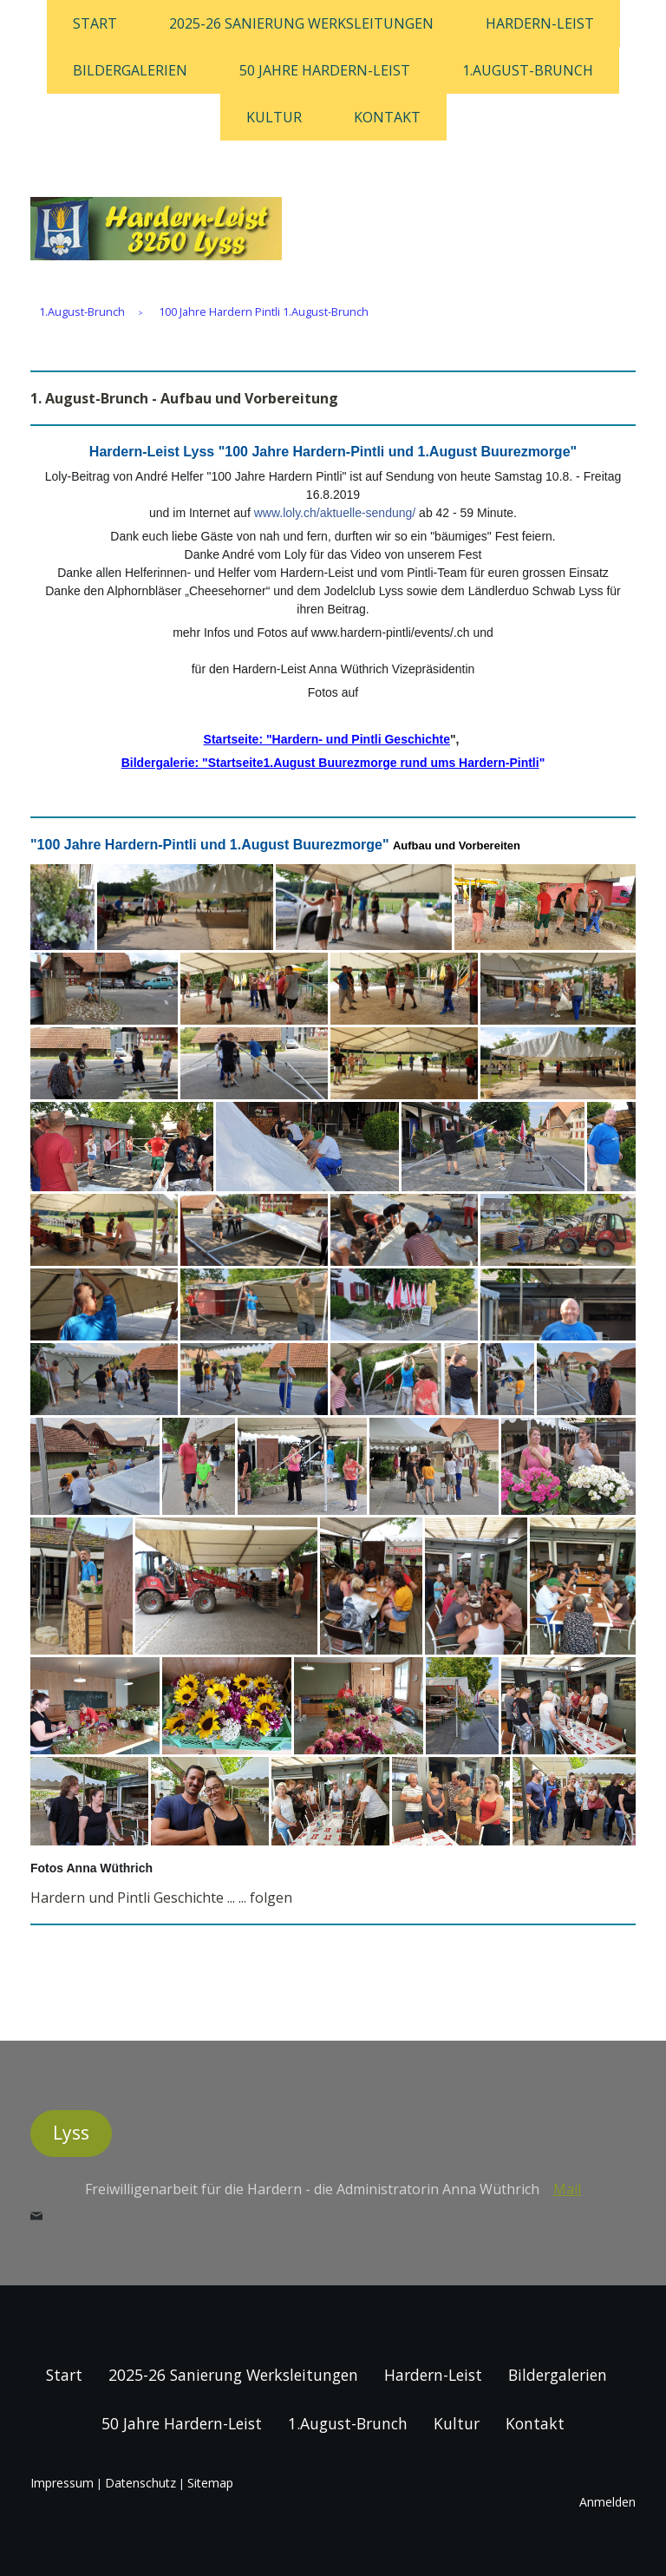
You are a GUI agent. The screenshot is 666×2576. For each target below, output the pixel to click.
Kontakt (387, 117)
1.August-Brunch (527, 70)
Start (95, 23)
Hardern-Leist (540, 23)
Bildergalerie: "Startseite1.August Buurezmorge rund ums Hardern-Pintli (330, 763)
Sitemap (210, 2482)
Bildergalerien (130, 70)
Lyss (71, 2132)
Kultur (274, 117)
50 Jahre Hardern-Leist (324, 70)
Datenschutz (140, 2482)
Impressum (62, 2482)
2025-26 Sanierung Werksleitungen (301, 23)
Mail (567, 2189)
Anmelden (607, 2502)
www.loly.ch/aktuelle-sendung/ (335, 513)
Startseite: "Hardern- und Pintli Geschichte (327, 739)
